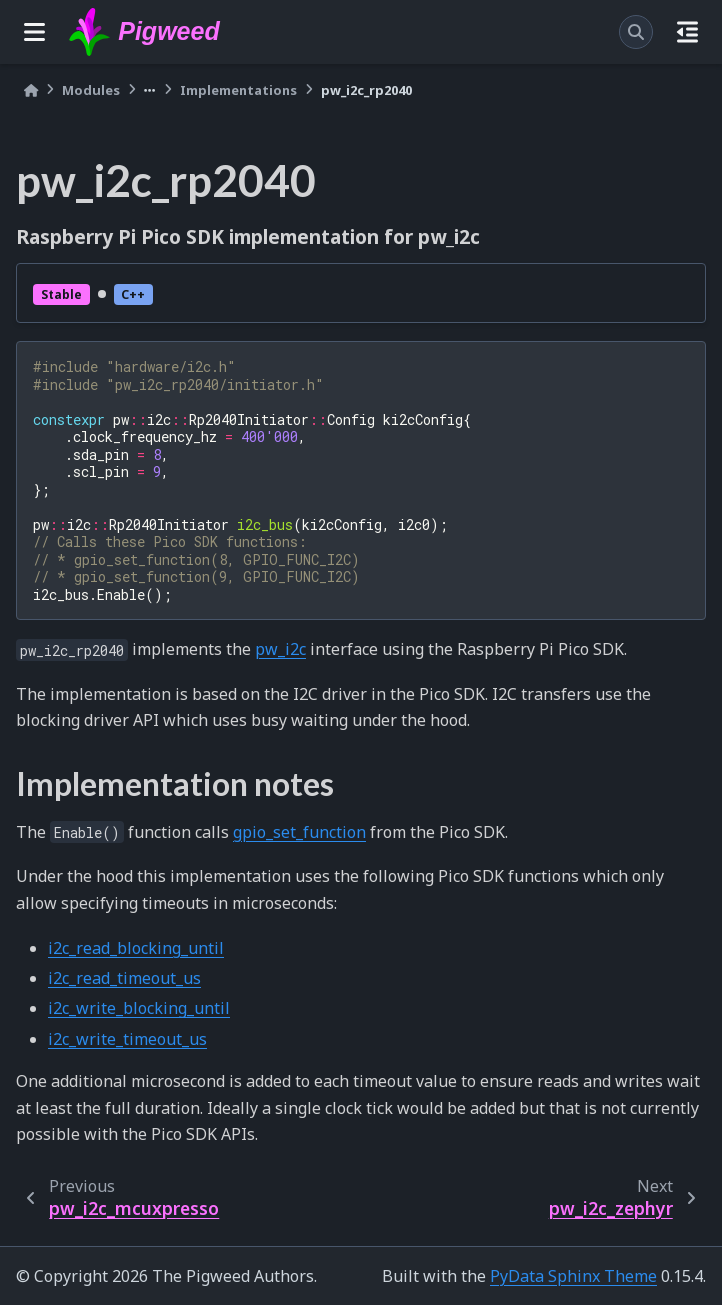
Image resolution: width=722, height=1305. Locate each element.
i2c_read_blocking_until (136, 948)
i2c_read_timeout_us (124, 978)
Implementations (238, 90)
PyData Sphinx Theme (573, 1276)
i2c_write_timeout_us (127, 1039)
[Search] (636, 32)
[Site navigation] (34, 32)
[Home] (31, 90)
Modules (91, 90)
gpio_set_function (299, 832)
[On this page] (687, 32)
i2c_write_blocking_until (139, 1008)
